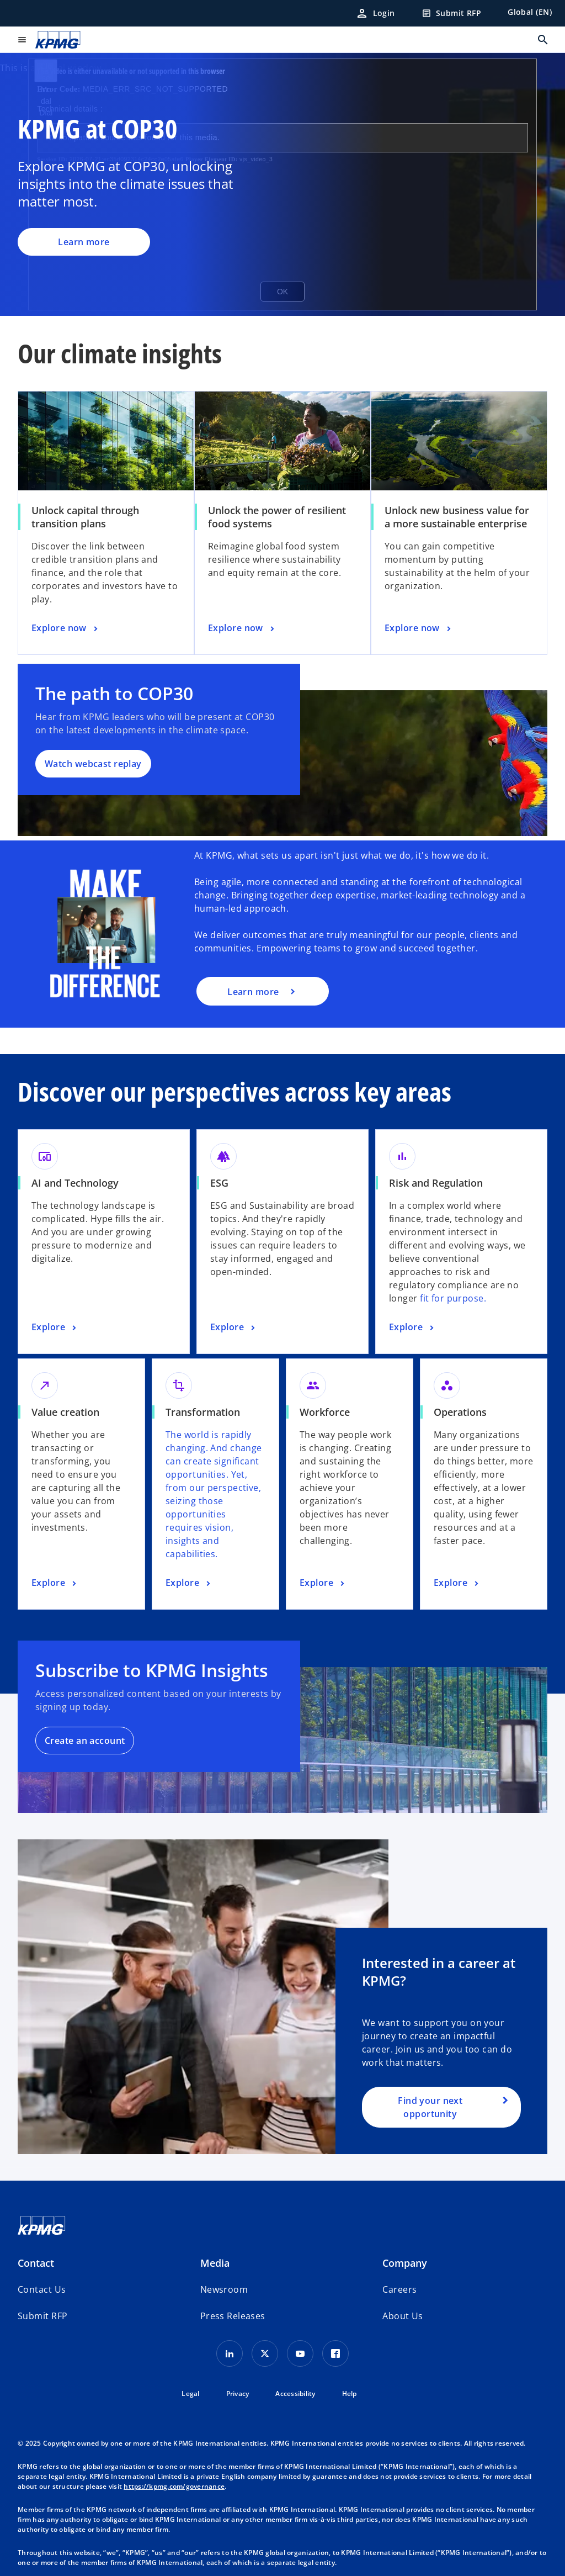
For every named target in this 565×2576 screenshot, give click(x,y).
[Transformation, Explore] (189, 1583)
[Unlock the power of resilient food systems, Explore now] (242, 628)
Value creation (65, 1412)
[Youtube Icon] (300, 2353)
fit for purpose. (453, 1298)
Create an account (85, 1740)
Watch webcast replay (93, 764)
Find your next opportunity (430, 2107)
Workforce (325, 1412)
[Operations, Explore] (457, 1583)
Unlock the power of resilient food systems (277, 517)
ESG (219, 1182)
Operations (460, 1412)
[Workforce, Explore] (323, 1583)
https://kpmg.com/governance (174, 2486)
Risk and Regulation (436, 1182)
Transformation (203, 1412)
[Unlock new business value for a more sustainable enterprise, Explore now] (419, 628)
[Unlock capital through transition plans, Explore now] (65, 628)
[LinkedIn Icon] (229, 2353)
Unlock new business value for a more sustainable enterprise (457, 517)
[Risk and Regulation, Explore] (412, 1327)
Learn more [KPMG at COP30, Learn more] (83, 242)
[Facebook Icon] (335, 2353)
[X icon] (265, 2353)
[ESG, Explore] (234, 1327)
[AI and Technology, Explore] (55, 1327)
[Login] (375, 13)
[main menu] (22, 40)
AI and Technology (75, 1182)
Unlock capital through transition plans (85, 517)
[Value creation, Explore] (55, 1583)
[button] (42, 2316)
